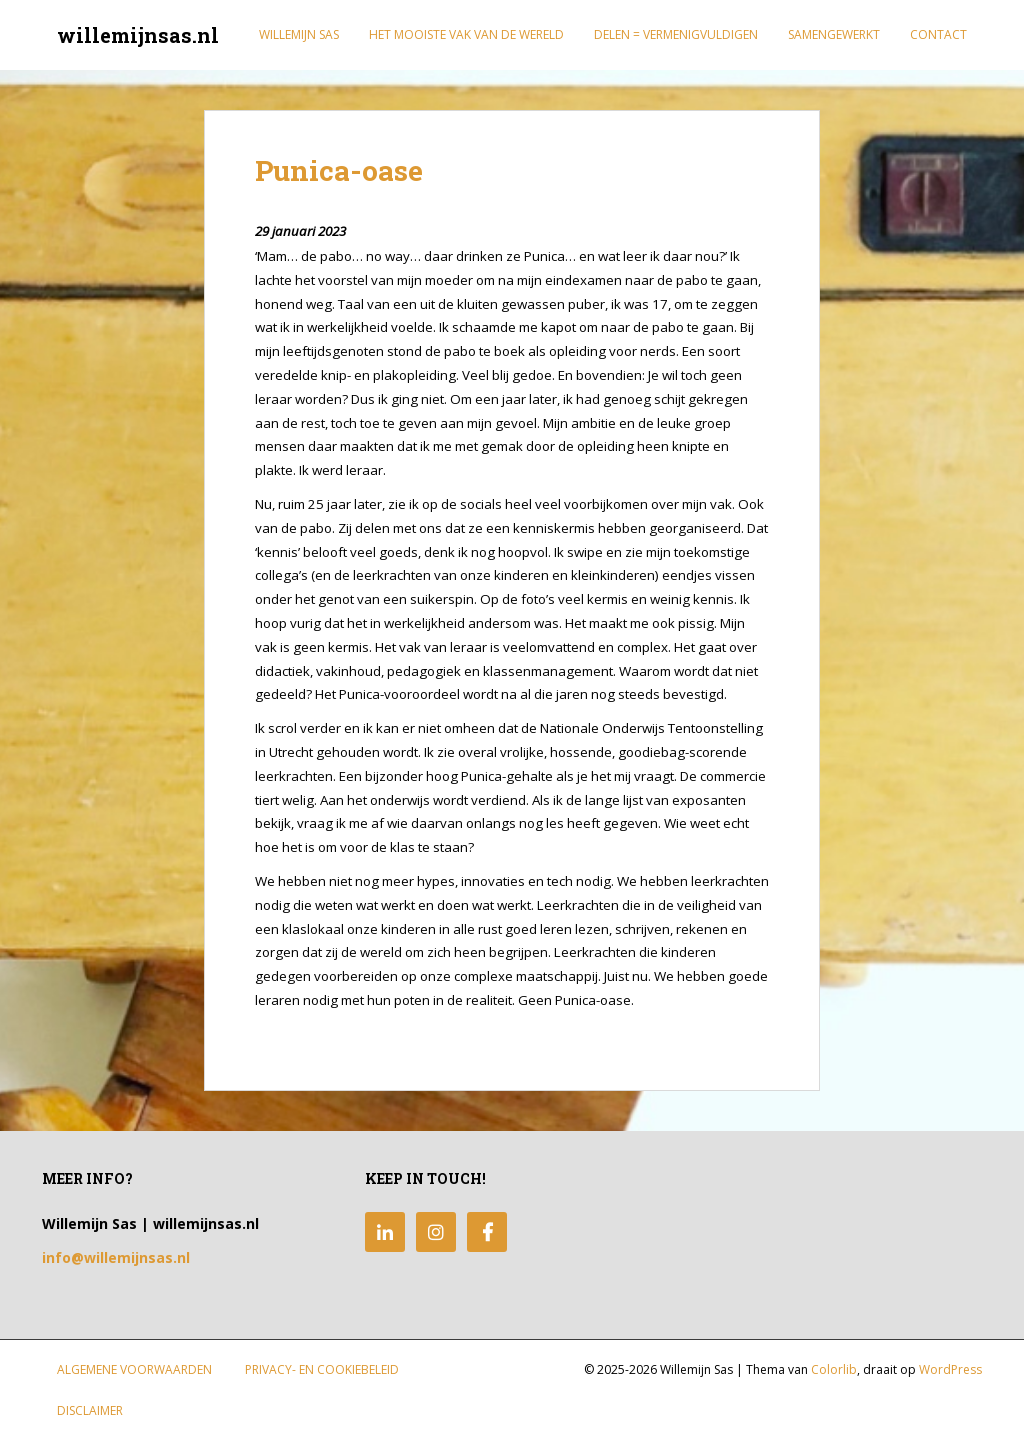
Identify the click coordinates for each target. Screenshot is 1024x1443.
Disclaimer (90, 1410)
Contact (938, 34)
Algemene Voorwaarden (134, 1369)
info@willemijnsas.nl (116, 1257)
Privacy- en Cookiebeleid (322, 1369)
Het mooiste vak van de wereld (466, 34)
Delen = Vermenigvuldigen (676, 34)
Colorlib (834, 1369)
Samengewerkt (834, 34)
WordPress (950, 1369)
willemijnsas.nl (138, 35)
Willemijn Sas (299, 34)
